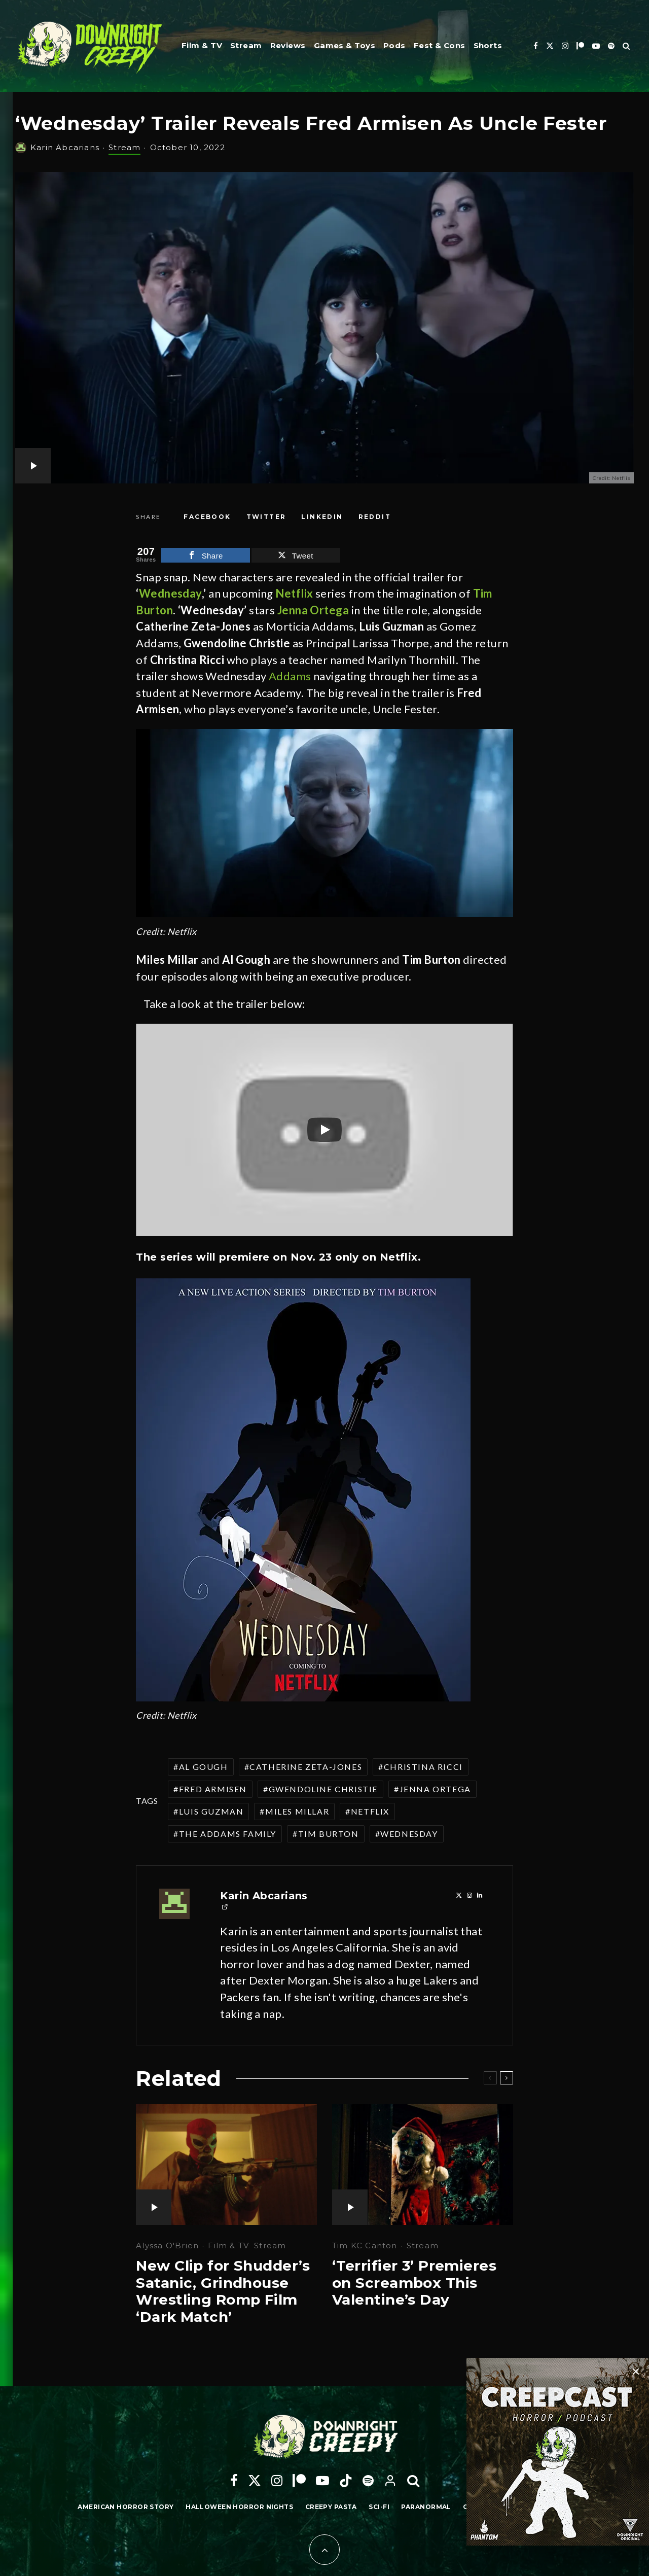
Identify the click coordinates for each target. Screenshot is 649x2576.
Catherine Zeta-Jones (305, 1766)
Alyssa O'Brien (167, 2245)
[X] (550, 46)
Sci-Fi (379, 2507)
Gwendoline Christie (323, 1789)
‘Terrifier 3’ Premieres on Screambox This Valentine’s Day (414, 2282)
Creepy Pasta (331, 2507)
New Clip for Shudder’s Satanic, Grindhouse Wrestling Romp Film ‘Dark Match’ (223, 2291)
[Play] (324, 1130)
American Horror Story (125, 2507)
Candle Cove (488, 2507)
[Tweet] (266, 517)
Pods (394, 45)
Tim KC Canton (365, 2245)
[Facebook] (535, 46)
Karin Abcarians (64, 147)
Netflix (370, 1811)
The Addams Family (227, 1833)
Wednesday (170, 593)
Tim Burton (328, 1833)
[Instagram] (565, 46)
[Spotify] (611, 46)
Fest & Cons (439, 45)
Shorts (488, 45)
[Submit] (374, 517)
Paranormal (426, 2507)
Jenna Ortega (435, 1789)
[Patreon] (580, 46)
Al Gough (203, 1766)
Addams (290, 676)
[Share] (207, 517)
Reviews (288, 45)
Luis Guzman (211, 1811)
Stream (246, 45)
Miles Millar (297, 1811)
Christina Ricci (423, 1766)
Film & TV (202, 45)
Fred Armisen (213, 1789)
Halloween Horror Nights (239, 2507)
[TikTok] (345, 2480)
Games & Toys (344, 45)
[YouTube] (596, 46)
